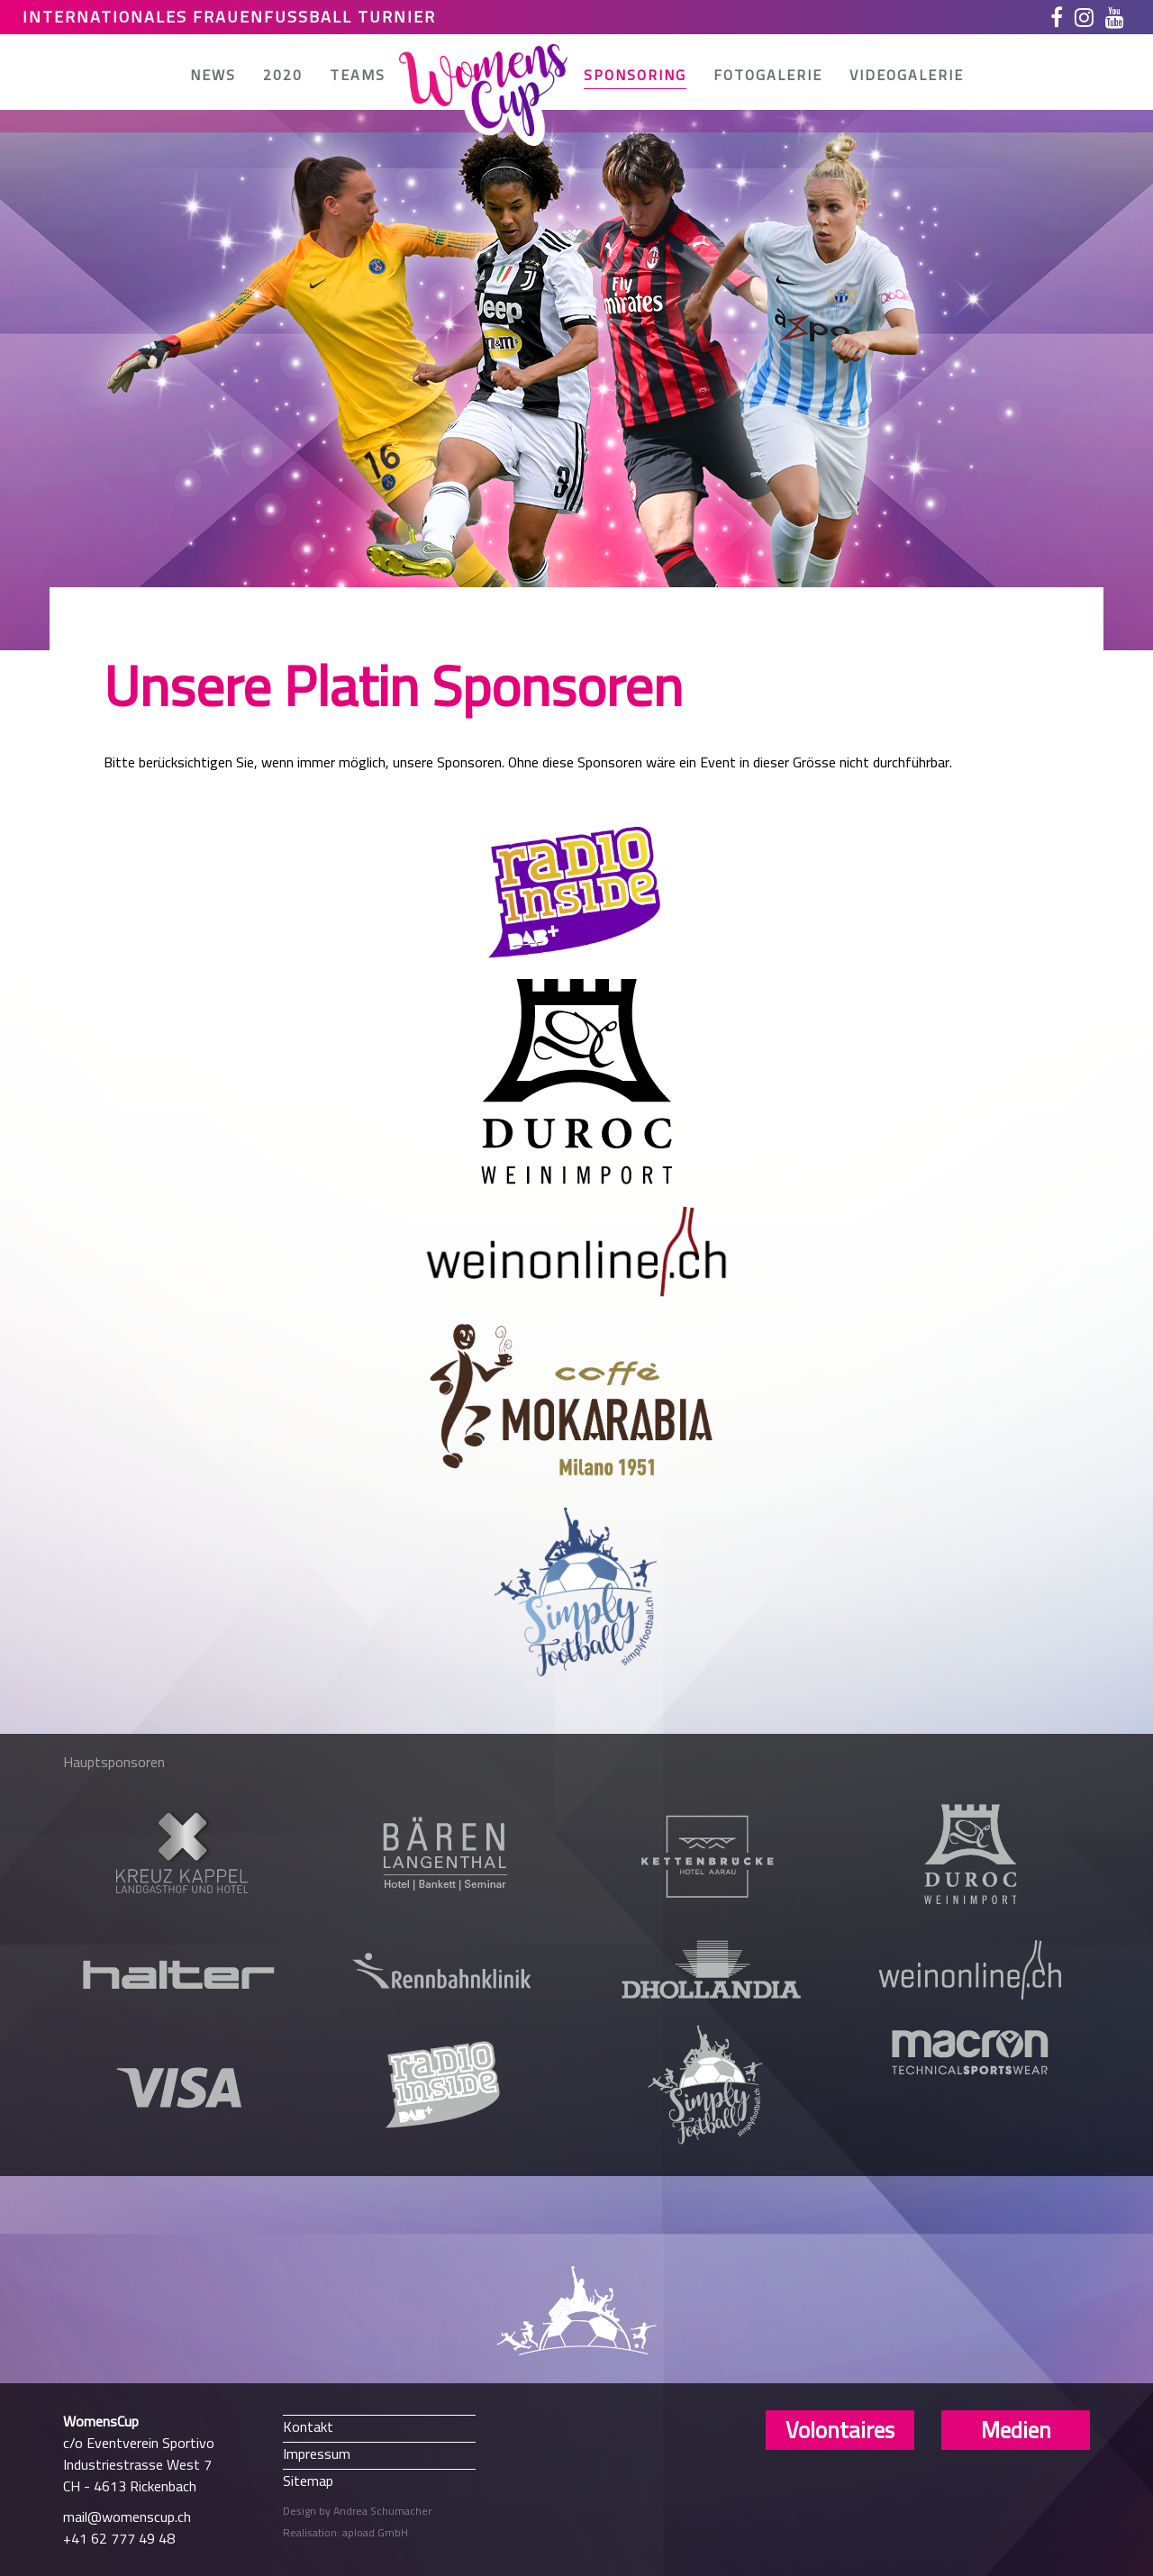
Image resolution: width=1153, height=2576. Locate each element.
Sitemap (308, 2480)
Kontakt (308, 2426)
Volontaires (839, 2430)
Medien (1016, 2430)
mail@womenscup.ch (127, 2516)
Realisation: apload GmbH (345, 2532)
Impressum (316, 2453)
